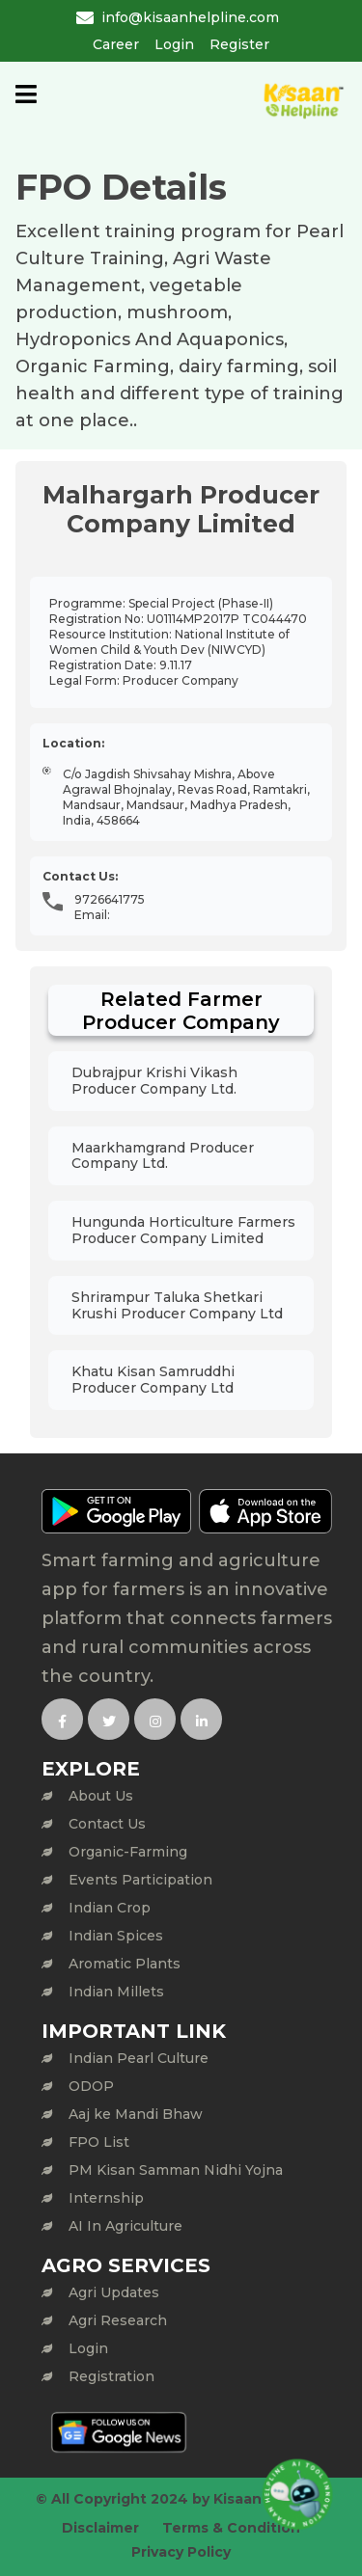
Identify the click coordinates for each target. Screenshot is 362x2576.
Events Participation (140, 1879)
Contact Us (107, 1823)
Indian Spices (116, 1935)
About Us (101, 1795)
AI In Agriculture (125, 2226)
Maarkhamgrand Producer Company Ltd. (162, 1156)
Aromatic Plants (125, 1963)
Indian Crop (110, 1907)
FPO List (99, 2142)
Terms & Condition (231, 2527)
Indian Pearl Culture (139, 2058)
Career (116, 44)
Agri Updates (114, 2292)
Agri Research (118, 2320)
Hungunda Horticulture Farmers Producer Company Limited (183, 1230)
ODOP (91, 2086)
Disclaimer (100, 2527)
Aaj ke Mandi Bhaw (136, 2114)
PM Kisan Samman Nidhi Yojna (176, 2170)
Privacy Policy (181, 2552)
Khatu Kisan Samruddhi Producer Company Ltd (153, 1379)
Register (239, 44)
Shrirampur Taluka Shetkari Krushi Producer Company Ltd (177, 1305)
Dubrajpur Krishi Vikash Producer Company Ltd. (154, 1081)
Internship (106, 2198)
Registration (111, 2376)
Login (174, 44)
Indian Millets (116, 1991)
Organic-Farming (128, 1851)
